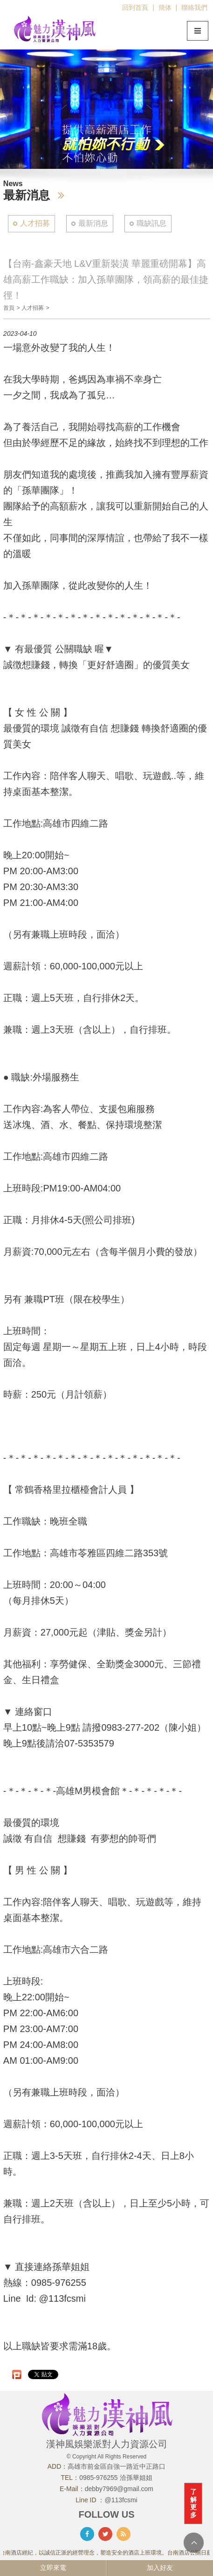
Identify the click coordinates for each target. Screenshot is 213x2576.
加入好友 (160, 2567)
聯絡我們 (194, 7)
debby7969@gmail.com (119, 2488)
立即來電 (53, 2567)
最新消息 (93, 223)
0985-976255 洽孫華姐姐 (115, 2477)
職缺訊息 (151, 223)
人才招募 (35, 223)
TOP (194, 2543)
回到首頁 (135, 7)
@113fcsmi (121, 2500)
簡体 (165, 7)
